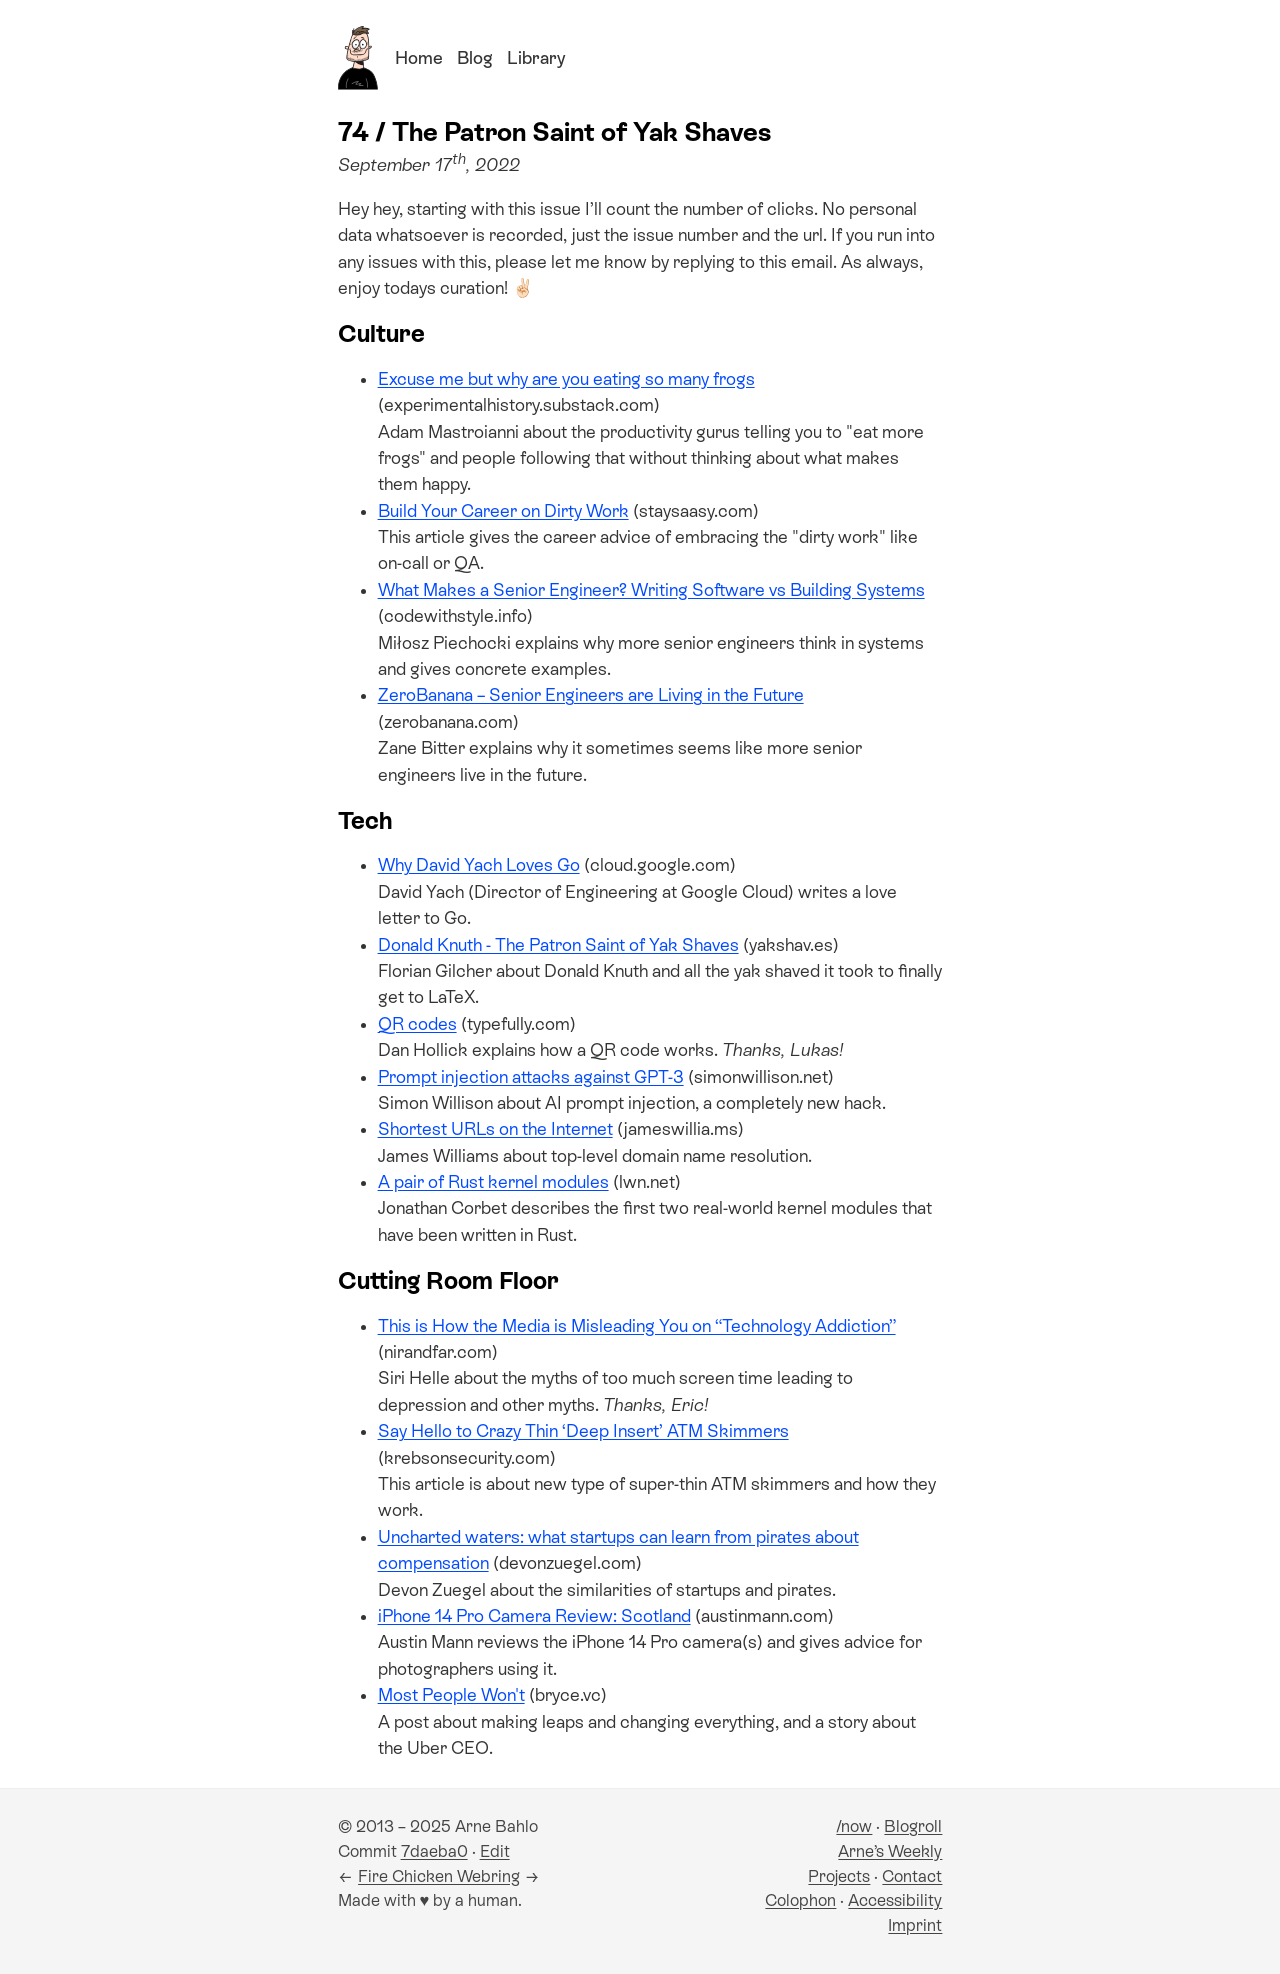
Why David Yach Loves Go (479, 865)
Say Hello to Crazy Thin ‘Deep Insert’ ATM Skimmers (583, 1431)
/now (854, 1826)
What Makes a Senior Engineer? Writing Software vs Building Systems (651, 590)
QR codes (417, 1024)
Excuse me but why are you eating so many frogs (566, 379)
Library (536, 58)
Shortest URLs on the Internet (495, 1129)
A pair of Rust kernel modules (493, 1182)
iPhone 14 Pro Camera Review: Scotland (534, 1616)
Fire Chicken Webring (439, 1876)
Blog (475, 58)
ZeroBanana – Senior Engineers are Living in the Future (591, 695)
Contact (912, 1876)
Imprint (915, 1925)
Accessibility (895, 1900)
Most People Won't (451, 1695)
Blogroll (913, 1826)
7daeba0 (434, 1851)
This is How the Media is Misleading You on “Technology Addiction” (637, 1326)
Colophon (800, 1900)
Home (419, 58)
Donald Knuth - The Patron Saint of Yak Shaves (558, 945)
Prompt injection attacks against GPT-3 (531, 1077)
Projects (839, 1876)
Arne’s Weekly (890, 1851)
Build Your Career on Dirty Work (503, 511)
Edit (495, 1851)
